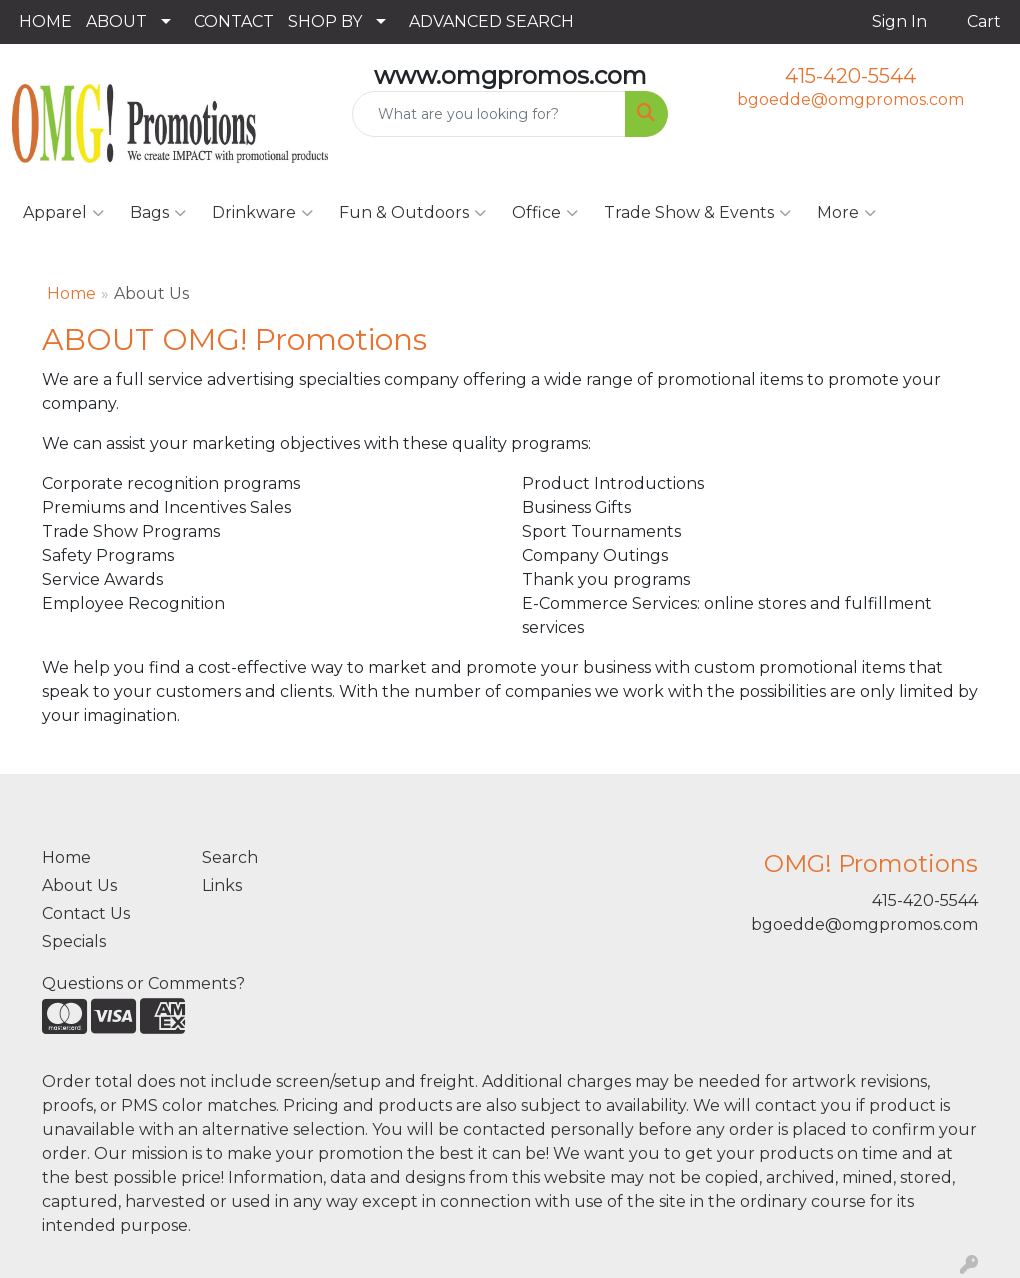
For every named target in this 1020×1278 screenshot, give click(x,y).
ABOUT (116, 21)
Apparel (63, 213)
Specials (74, 941)
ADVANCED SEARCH (491, 21)
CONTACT (234, 21)
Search (230, 857)
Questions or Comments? (143, 983)
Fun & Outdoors (412, 213)
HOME (45, 21)
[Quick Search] (489, 114)
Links (222, 885)
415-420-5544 (850, 76)
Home (71, 293)
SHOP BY (325, 21)
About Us (79, 885)
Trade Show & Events (697, 213)
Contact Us (86, 913)
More (846, 213)
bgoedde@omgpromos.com (850, 99)
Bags (158, 213)
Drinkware (262, 213)
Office (545, 213)
